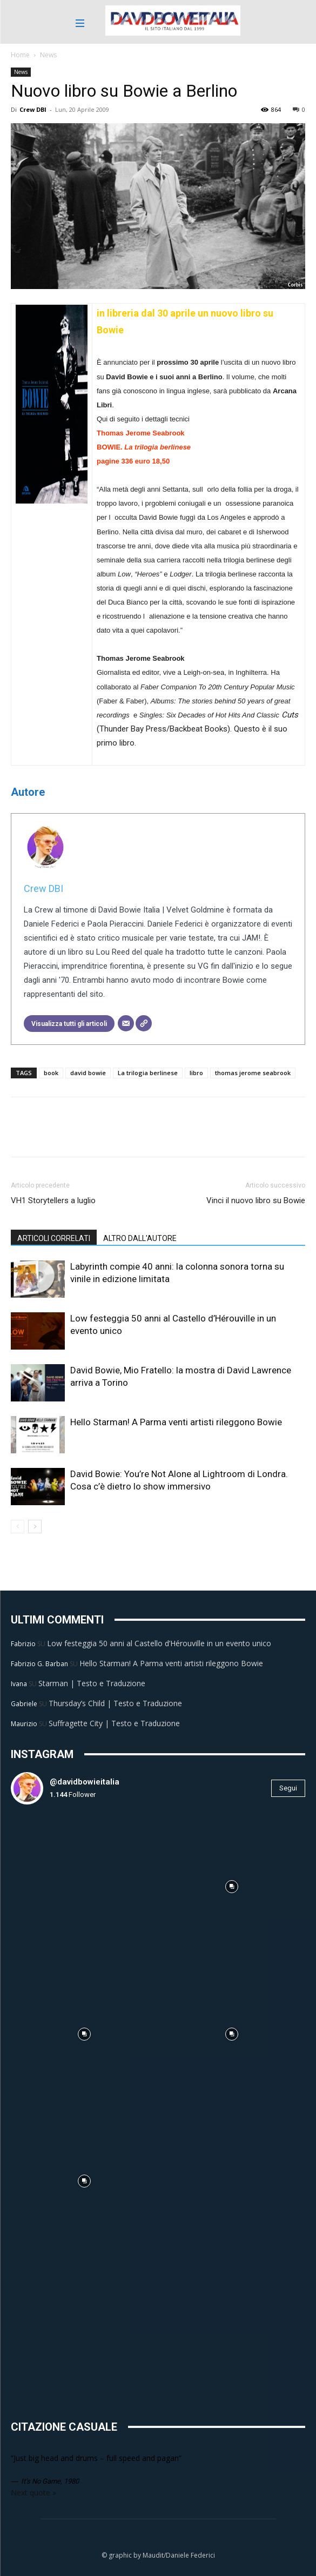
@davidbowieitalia (84, 1782)
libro (196, 1073)
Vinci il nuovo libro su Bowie (255, 1200)
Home (20, 54)
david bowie (88, 1073)
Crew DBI (32, 109)
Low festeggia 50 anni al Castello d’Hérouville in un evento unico (159, 1643)
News (48, 54)
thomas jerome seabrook (253, 1073)
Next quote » (33, 2492)
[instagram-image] (84, 1887)
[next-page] (35, 1526)
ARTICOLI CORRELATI (53, 1238)
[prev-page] (17, 1526)
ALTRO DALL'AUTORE (140, 1238)
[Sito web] (144, 1023)
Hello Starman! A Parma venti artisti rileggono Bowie (176, 1422)
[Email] (126, 1023)
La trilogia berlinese (148, 1073)
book (51, 1073)
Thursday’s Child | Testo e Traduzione (115, 1703)
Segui (288, 1788)
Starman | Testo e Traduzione (91, 1683)
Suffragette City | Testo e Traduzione (114, 1723)
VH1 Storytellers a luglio (53, 1200)
